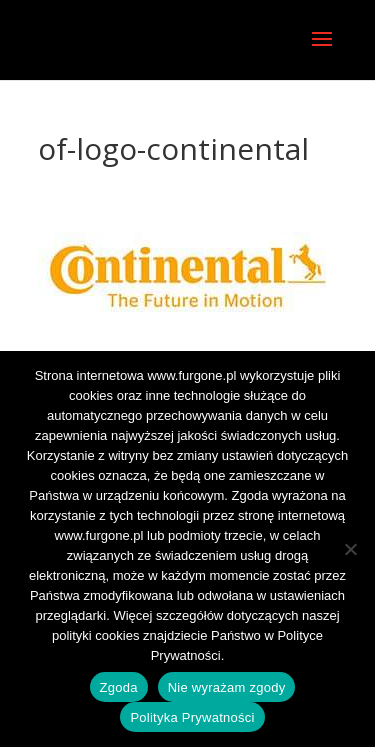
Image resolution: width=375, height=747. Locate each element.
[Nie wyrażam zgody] (350, 549)
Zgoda (119, 687)
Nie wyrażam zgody (227, 687)
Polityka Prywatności (192, 717)
